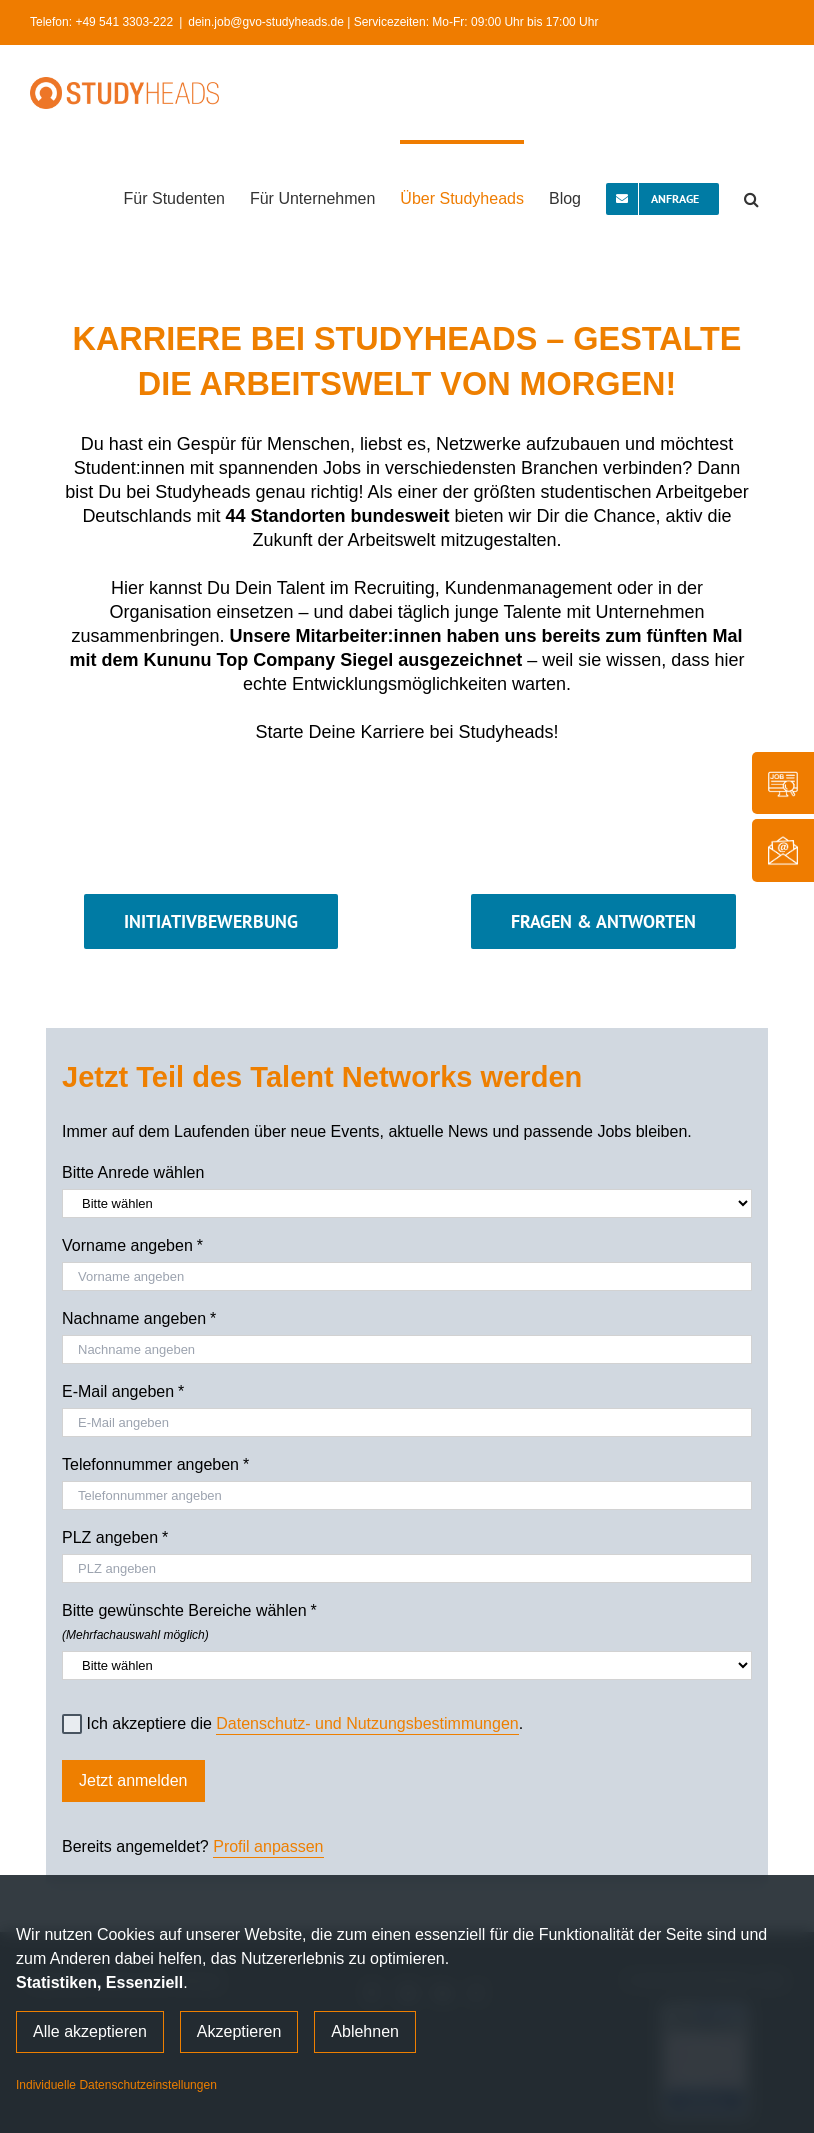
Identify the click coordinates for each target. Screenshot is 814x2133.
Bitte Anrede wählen (133, 1172)
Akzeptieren (239, 2031)
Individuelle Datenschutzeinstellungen (116, 2085)
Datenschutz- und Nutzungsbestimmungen (367, 1723)
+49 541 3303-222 (124, 22)
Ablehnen (365, 2031)
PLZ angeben (115, 1538)
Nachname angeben (139, 1319)
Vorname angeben (132, 1246)
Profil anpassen (268, 1846)
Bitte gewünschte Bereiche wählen (407, 1619)
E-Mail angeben (123, 1392)
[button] (751, 197)
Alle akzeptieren (90, 2031)
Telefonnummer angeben (155, 1465)
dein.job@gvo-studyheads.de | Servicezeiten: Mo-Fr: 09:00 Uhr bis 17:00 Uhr (393, 22)
